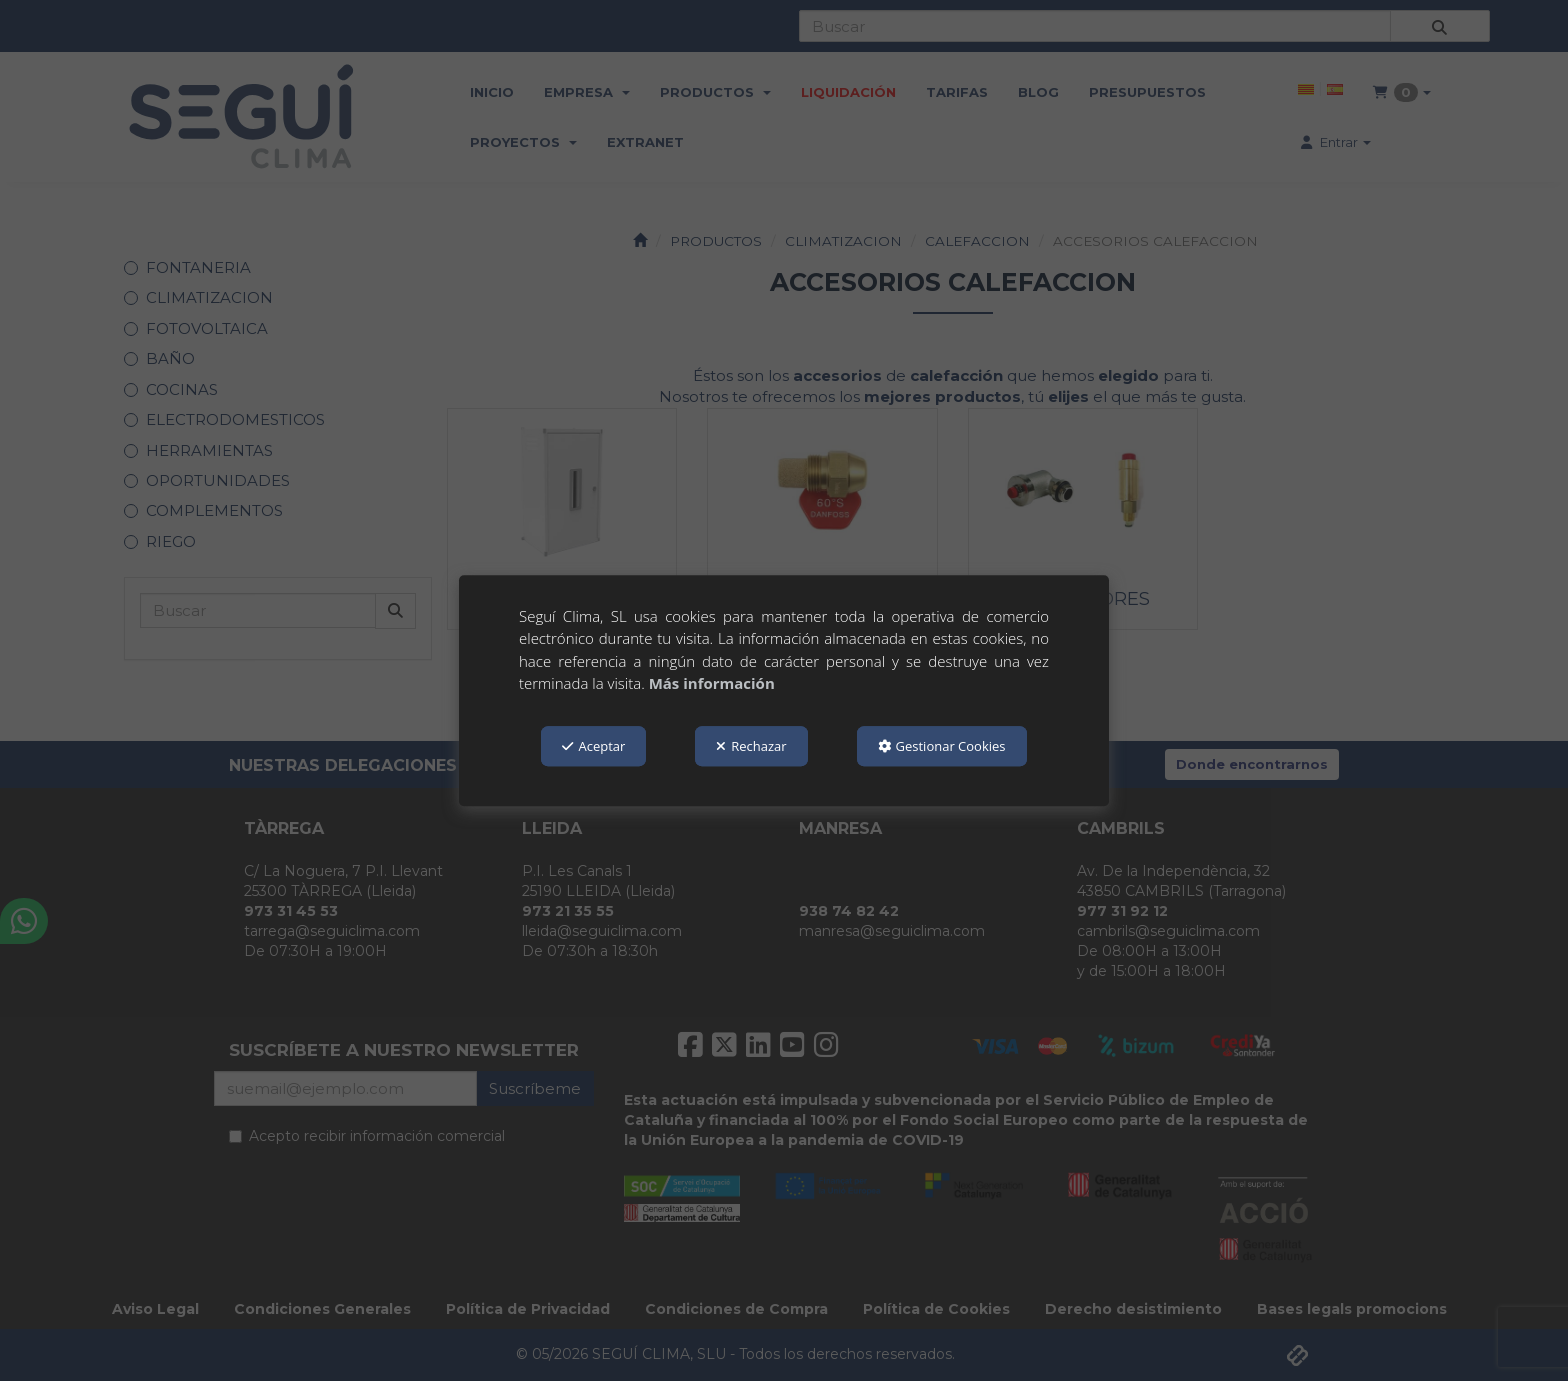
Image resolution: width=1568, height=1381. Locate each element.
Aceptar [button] (593, 746)
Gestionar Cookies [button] (942, 746)
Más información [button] (712, 683)
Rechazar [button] (751, 746)
